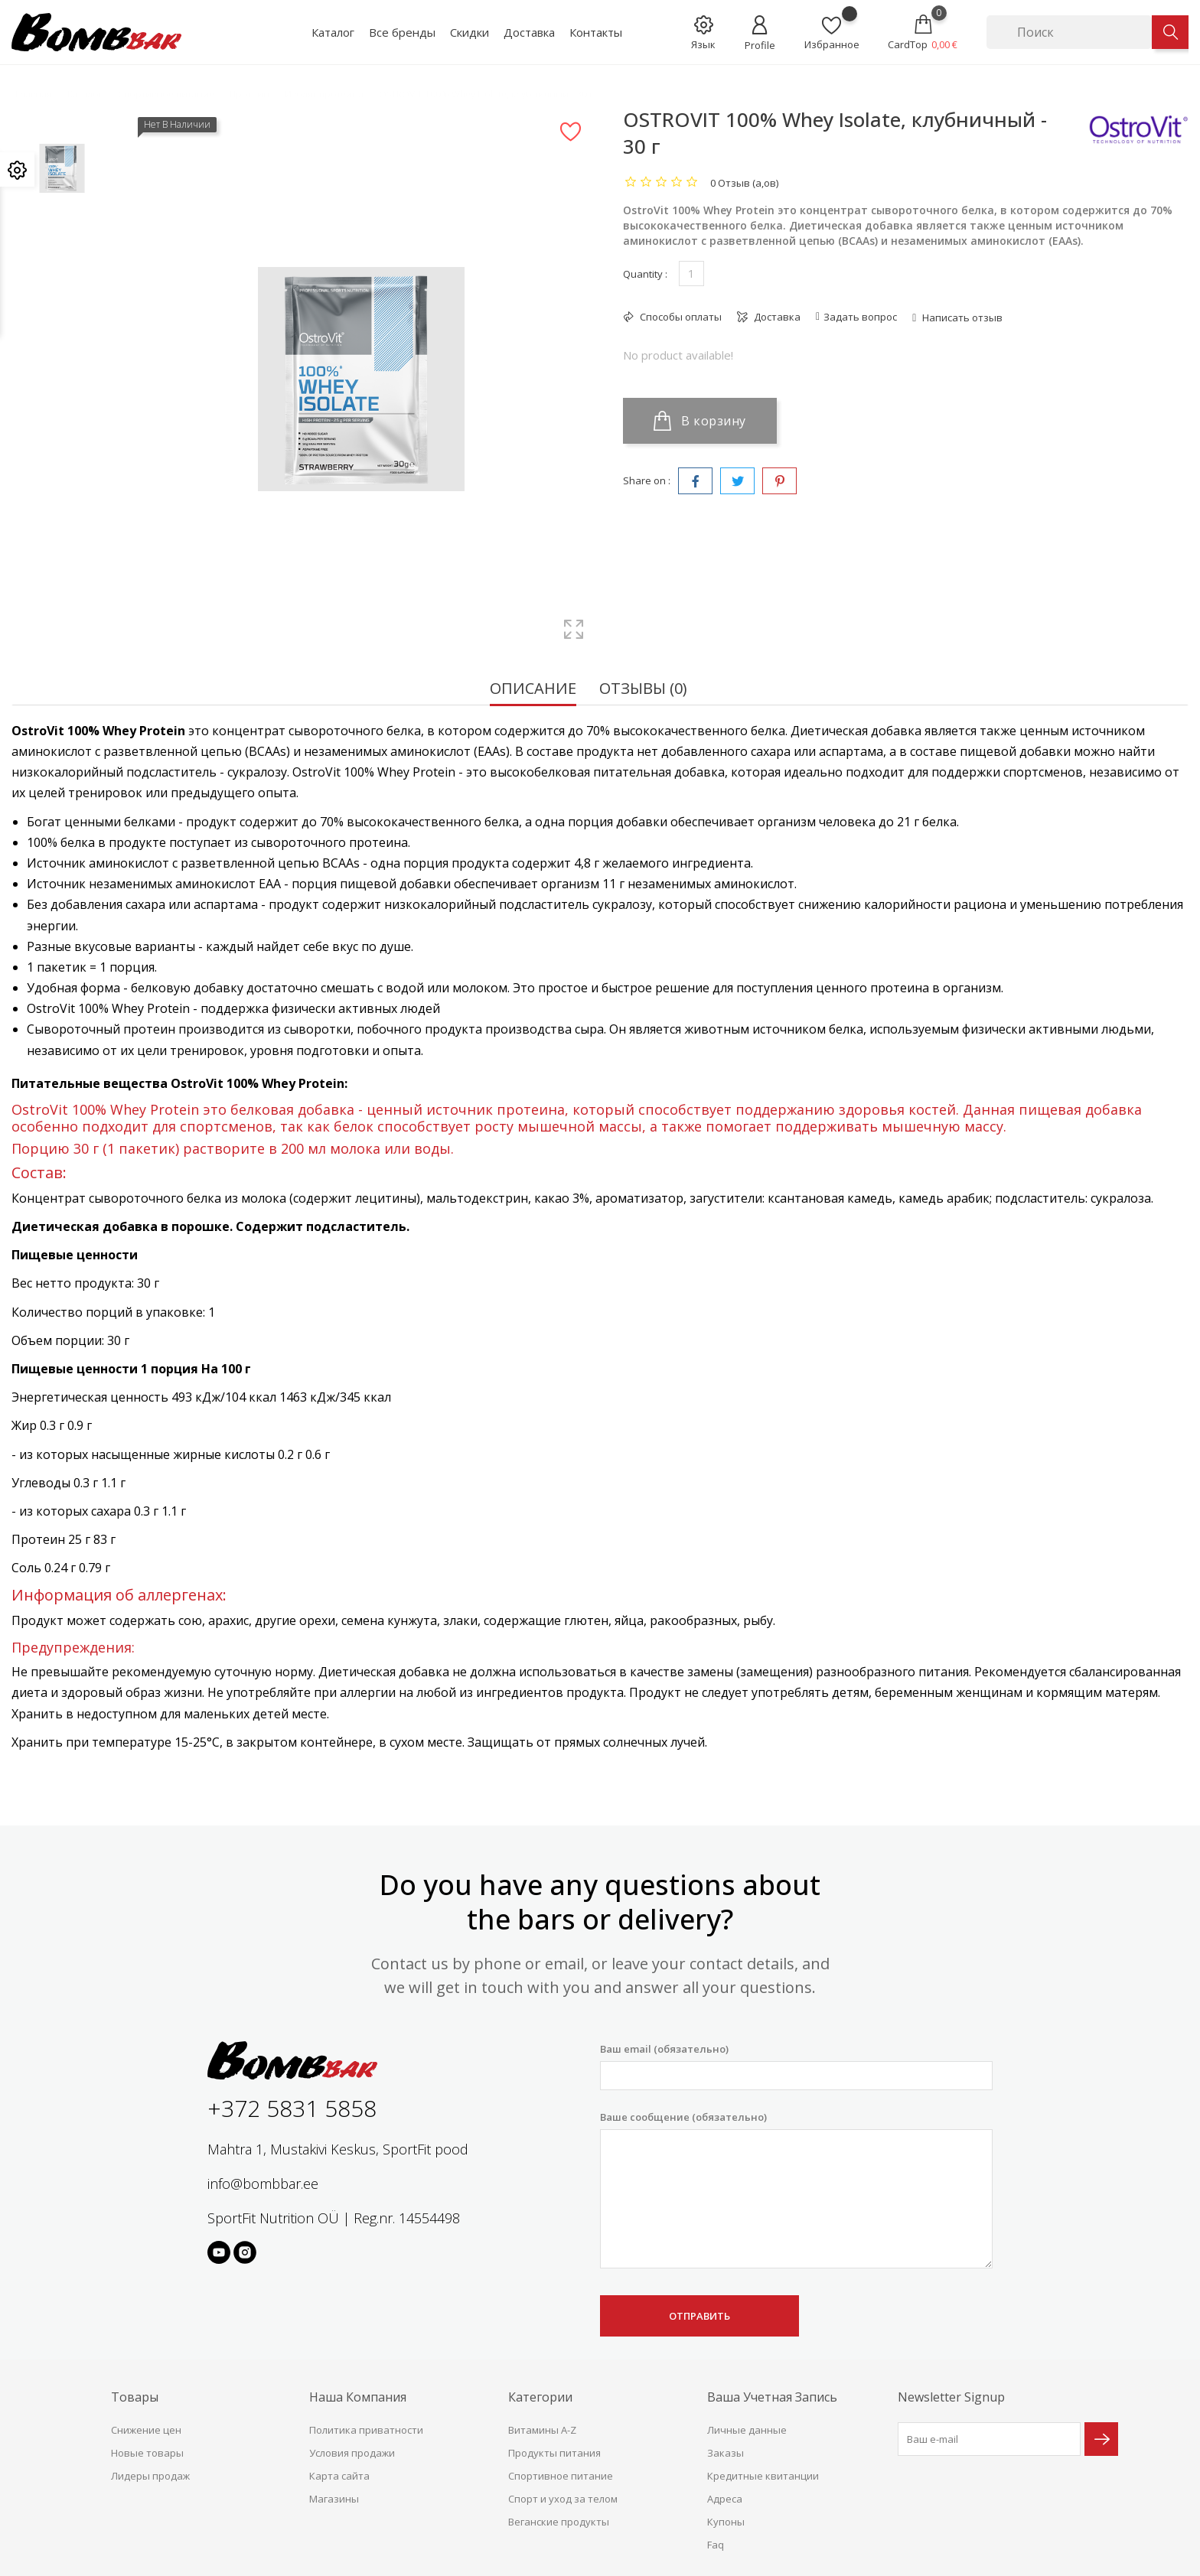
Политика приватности (366, 2430)
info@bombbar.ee (262, 2183)
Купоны (726, 2522)
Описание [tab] (533, 690)
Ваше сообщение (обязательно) (796, 2189)
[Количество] (691, 273)
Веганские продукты (558, 2522)
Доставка (529, 32)
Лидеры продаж (150, 2476)
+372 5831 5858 (292, 2108)
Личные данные (747, 2430)
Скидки (469, 32)
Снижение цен (146, 2430)
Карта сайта (339, 2476)
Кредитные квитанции (763, 2476)
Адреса (724, 2499)
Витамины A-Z (542, 2430)
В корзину (700, 421)
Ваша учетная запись (772, 2397)
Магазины (334, 2499)
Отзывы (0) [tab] (643, 690)
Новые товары (147, 2453)
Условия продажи (352, 2453)
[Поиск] (1069, 32)
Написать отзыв (961, 317)
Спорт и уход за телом (563, 2499)
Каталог (332, 32)
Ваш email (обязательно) (796, 2066)
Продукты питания (554, 2453)
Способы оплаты (680, 317)
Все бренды (402, 32)
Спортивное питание (560, 2476)
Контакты (595, 32)
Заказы (725, 2453)
